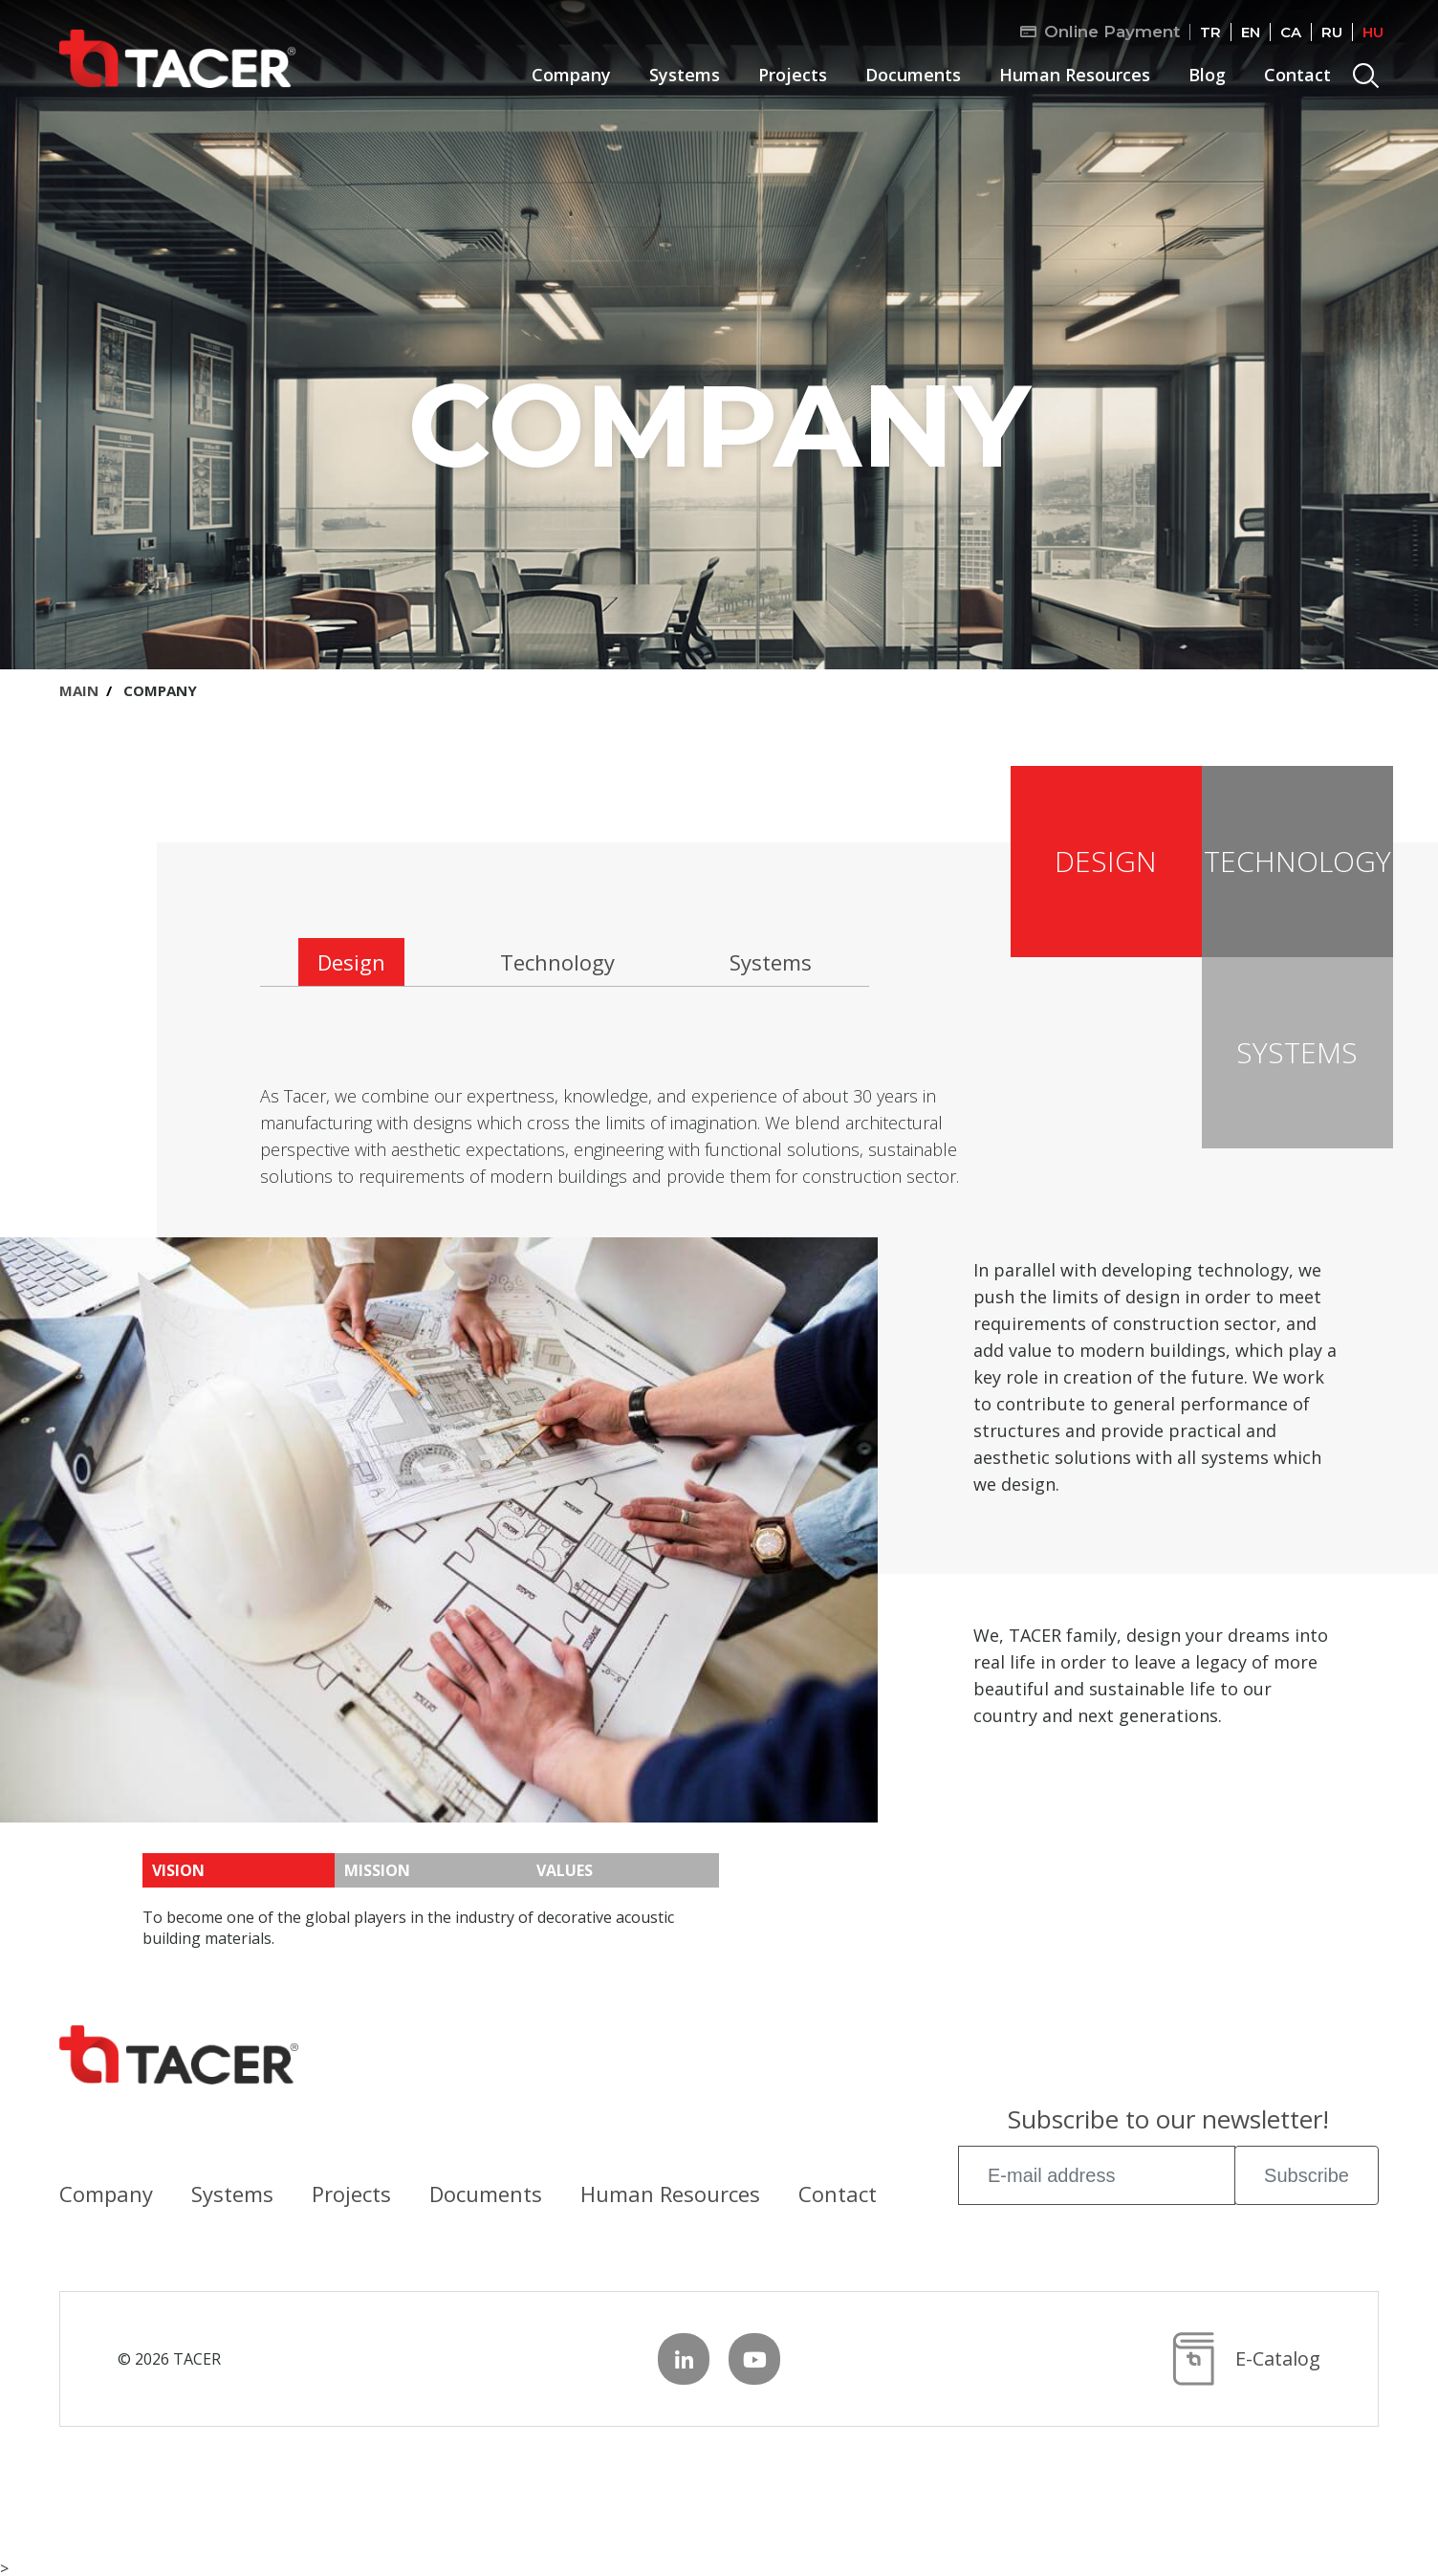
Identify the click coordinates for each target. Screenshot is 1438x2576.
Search (1368, 78)
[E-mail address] (1096, 2175)
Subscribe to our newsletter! (1168, 2121)
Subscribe (1306, 2175)
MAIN (78, 690)
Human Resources (1074, 74)
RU (1331, 32)
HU (1373, 32)
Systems (684, 74)
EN (1250, 32)
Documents (913, 74)
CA (1290, 32)
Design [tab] (351, 962)
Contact (1297, 74)
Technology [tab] (557, 962)
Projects (792, 74)
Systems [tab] (771, 962)
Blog (1207, 74)
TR (1210, 32)
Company (571, 74)
